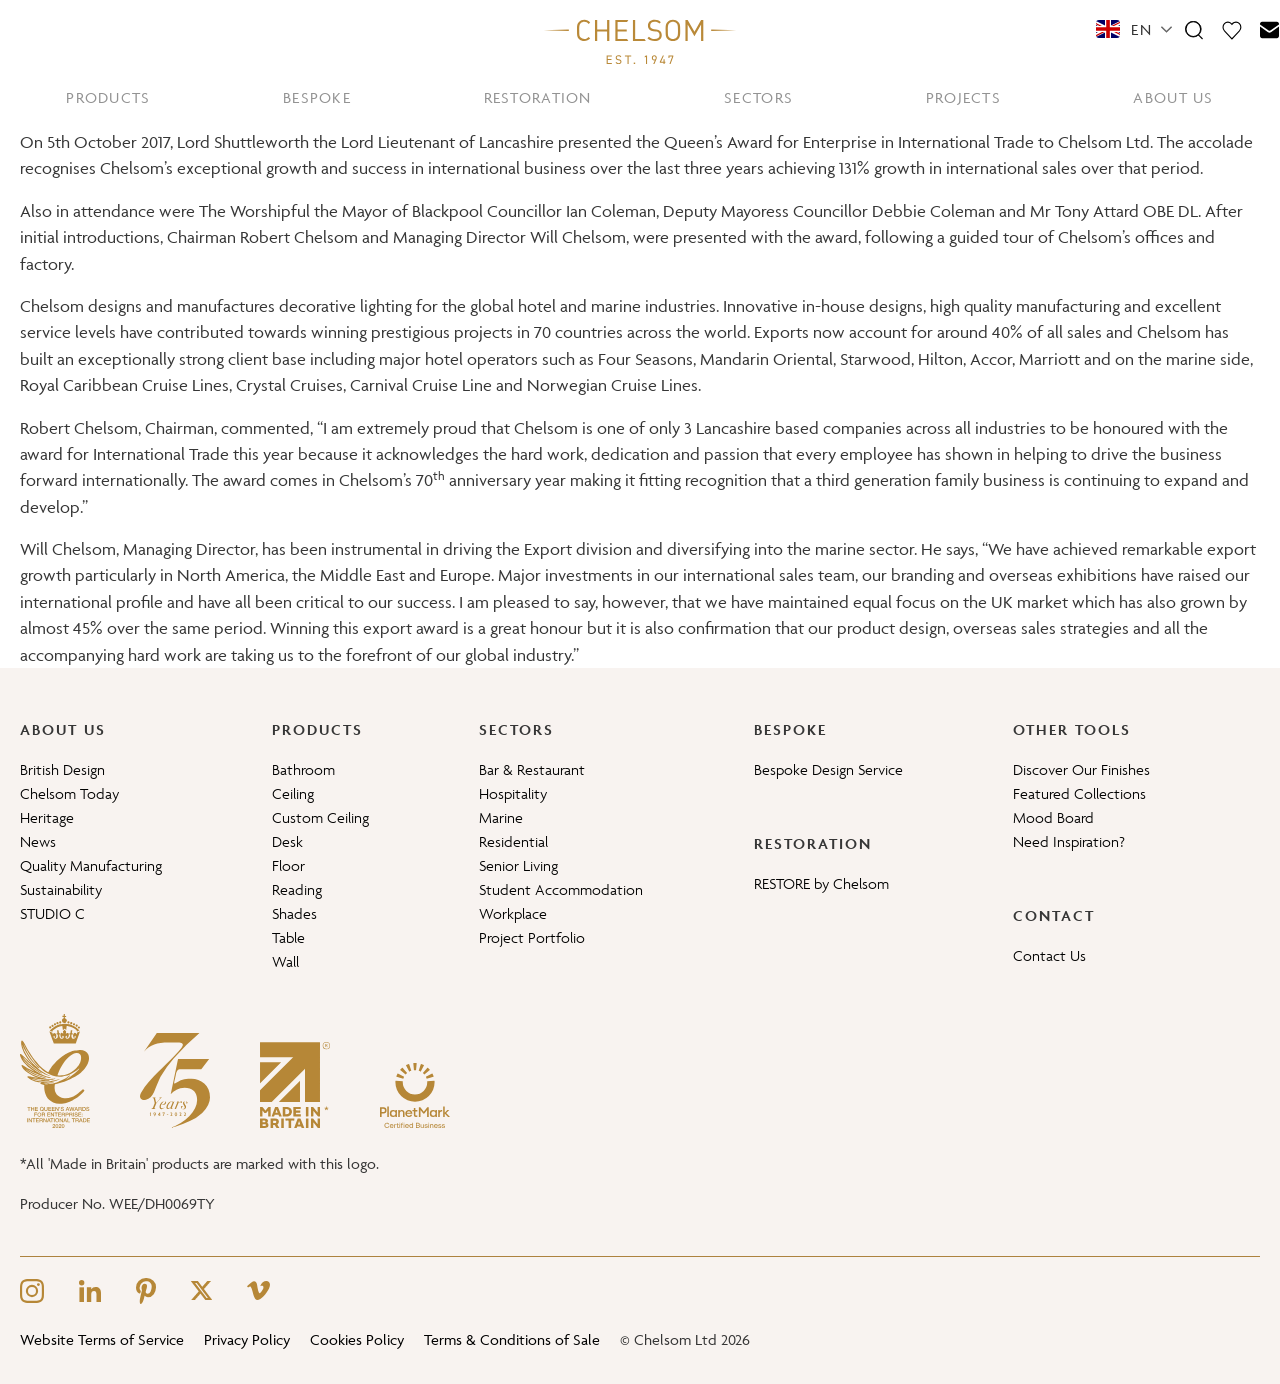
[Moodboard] (1232, 29)
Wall (285, 961)
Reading (297, 889)
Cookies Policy (357, 1339)
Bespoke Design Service (828, 769)
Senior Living (518, 865)
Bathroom (303, 769)
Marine (501, 817)
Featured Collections (1079, 793)
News (38, 841)
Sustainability (61, 889)
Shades (294, 913)
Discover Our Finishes (1081, 769)
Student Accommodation (561, 889)
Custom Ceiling (320, 817)
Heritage (47, 817)
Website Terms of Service (102, 1339)
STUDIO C (52, 913)
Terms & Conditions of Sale (512, 1339)
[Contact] (1270, 29)
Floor (288, 865)
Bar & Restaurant (532, 769)
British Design (62, 769)
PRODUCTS (108, 97)
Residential (513, 841)
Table (288, 937)
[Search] (1194, 29)
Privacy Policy (247, 1339)
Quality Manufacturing (91, 865)
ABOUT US (1173, 97)
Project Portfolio (532, 937)
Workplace (513, 913)
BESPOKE (317, 97)
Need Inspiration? (1069, 841)
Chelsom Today (69, 793)
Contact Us (1049, 955)
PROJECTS (963, 97)
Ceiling (293, 793)
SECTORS (758, 97)
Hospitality (513, 793)
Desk (287, 841)
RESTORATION (538, 97)
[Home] (640, 41)
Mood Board (1053, 817)
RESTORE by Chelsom (821, 883)
